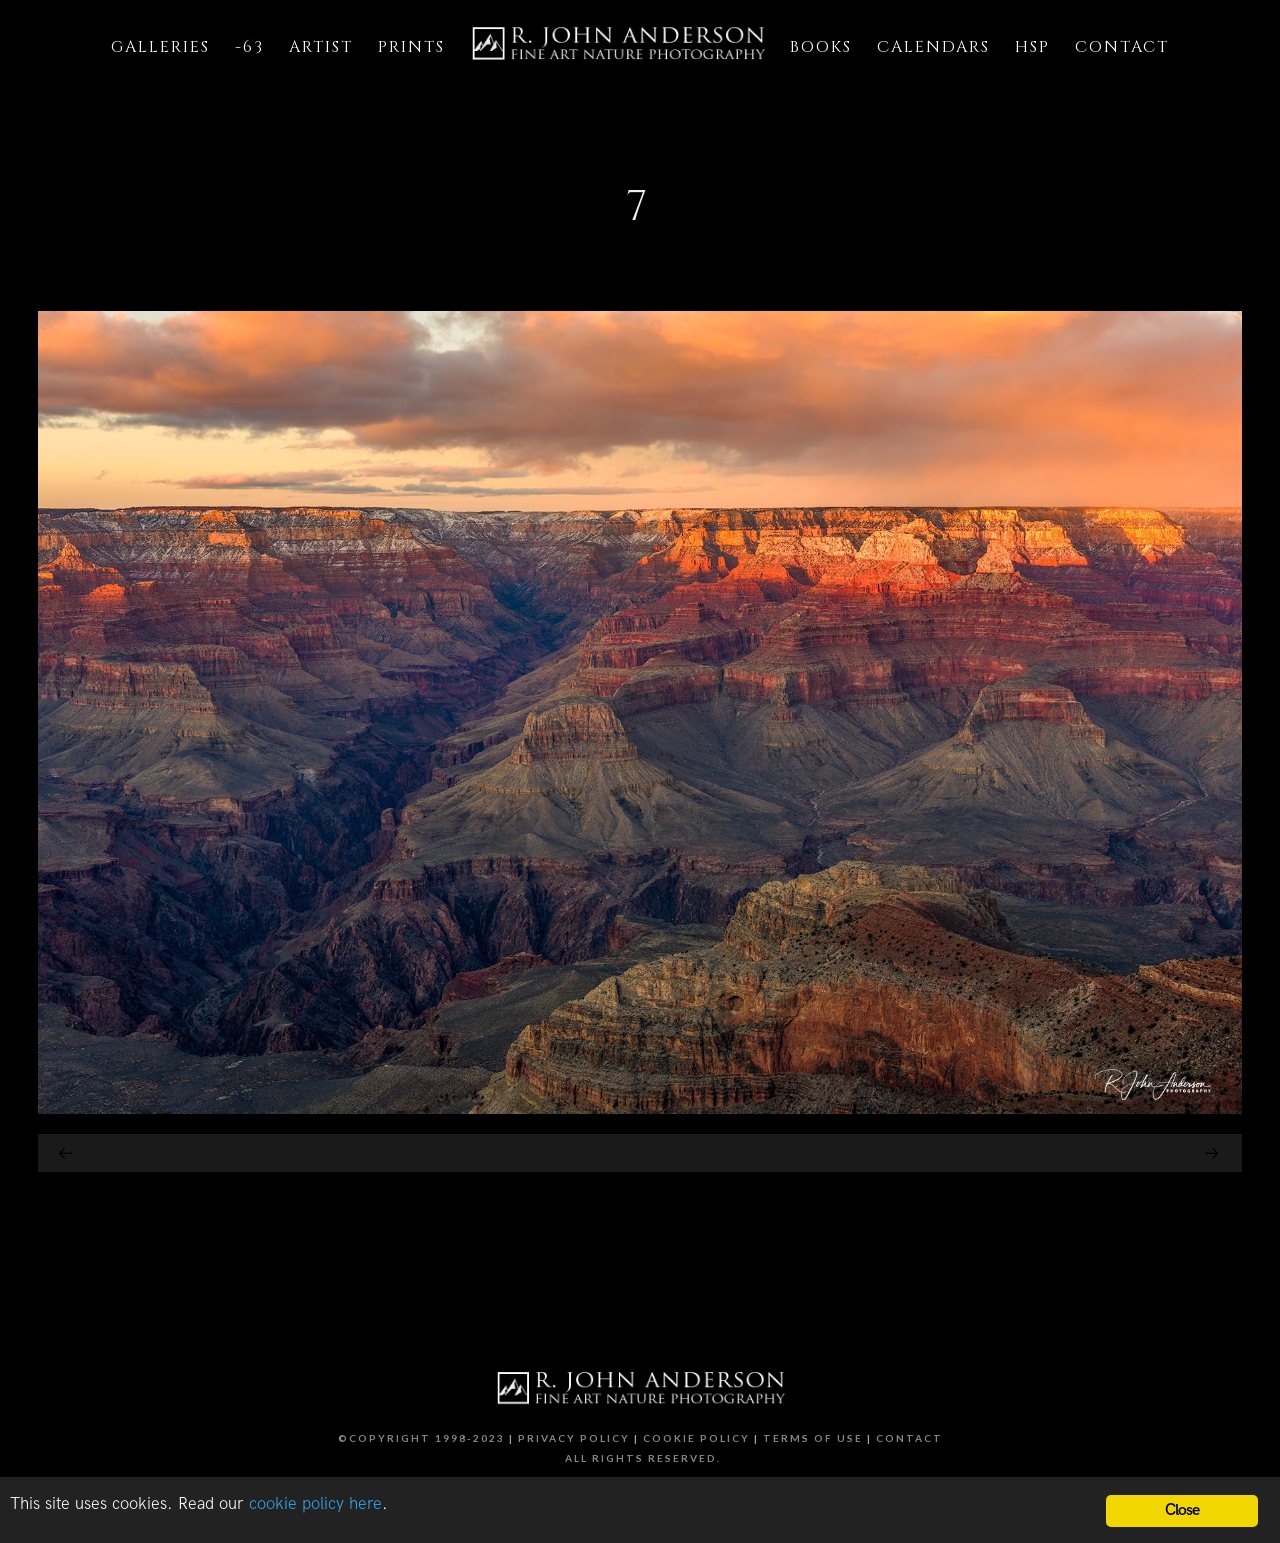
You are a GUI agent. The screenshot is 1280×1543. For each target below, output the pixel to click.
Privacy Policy (574, 1438)
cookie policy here (315, 1504)
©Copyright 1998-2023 (421, 1438)
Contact (909, 1438)
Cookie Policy (696, 1438)
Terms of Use (813, 1438)
